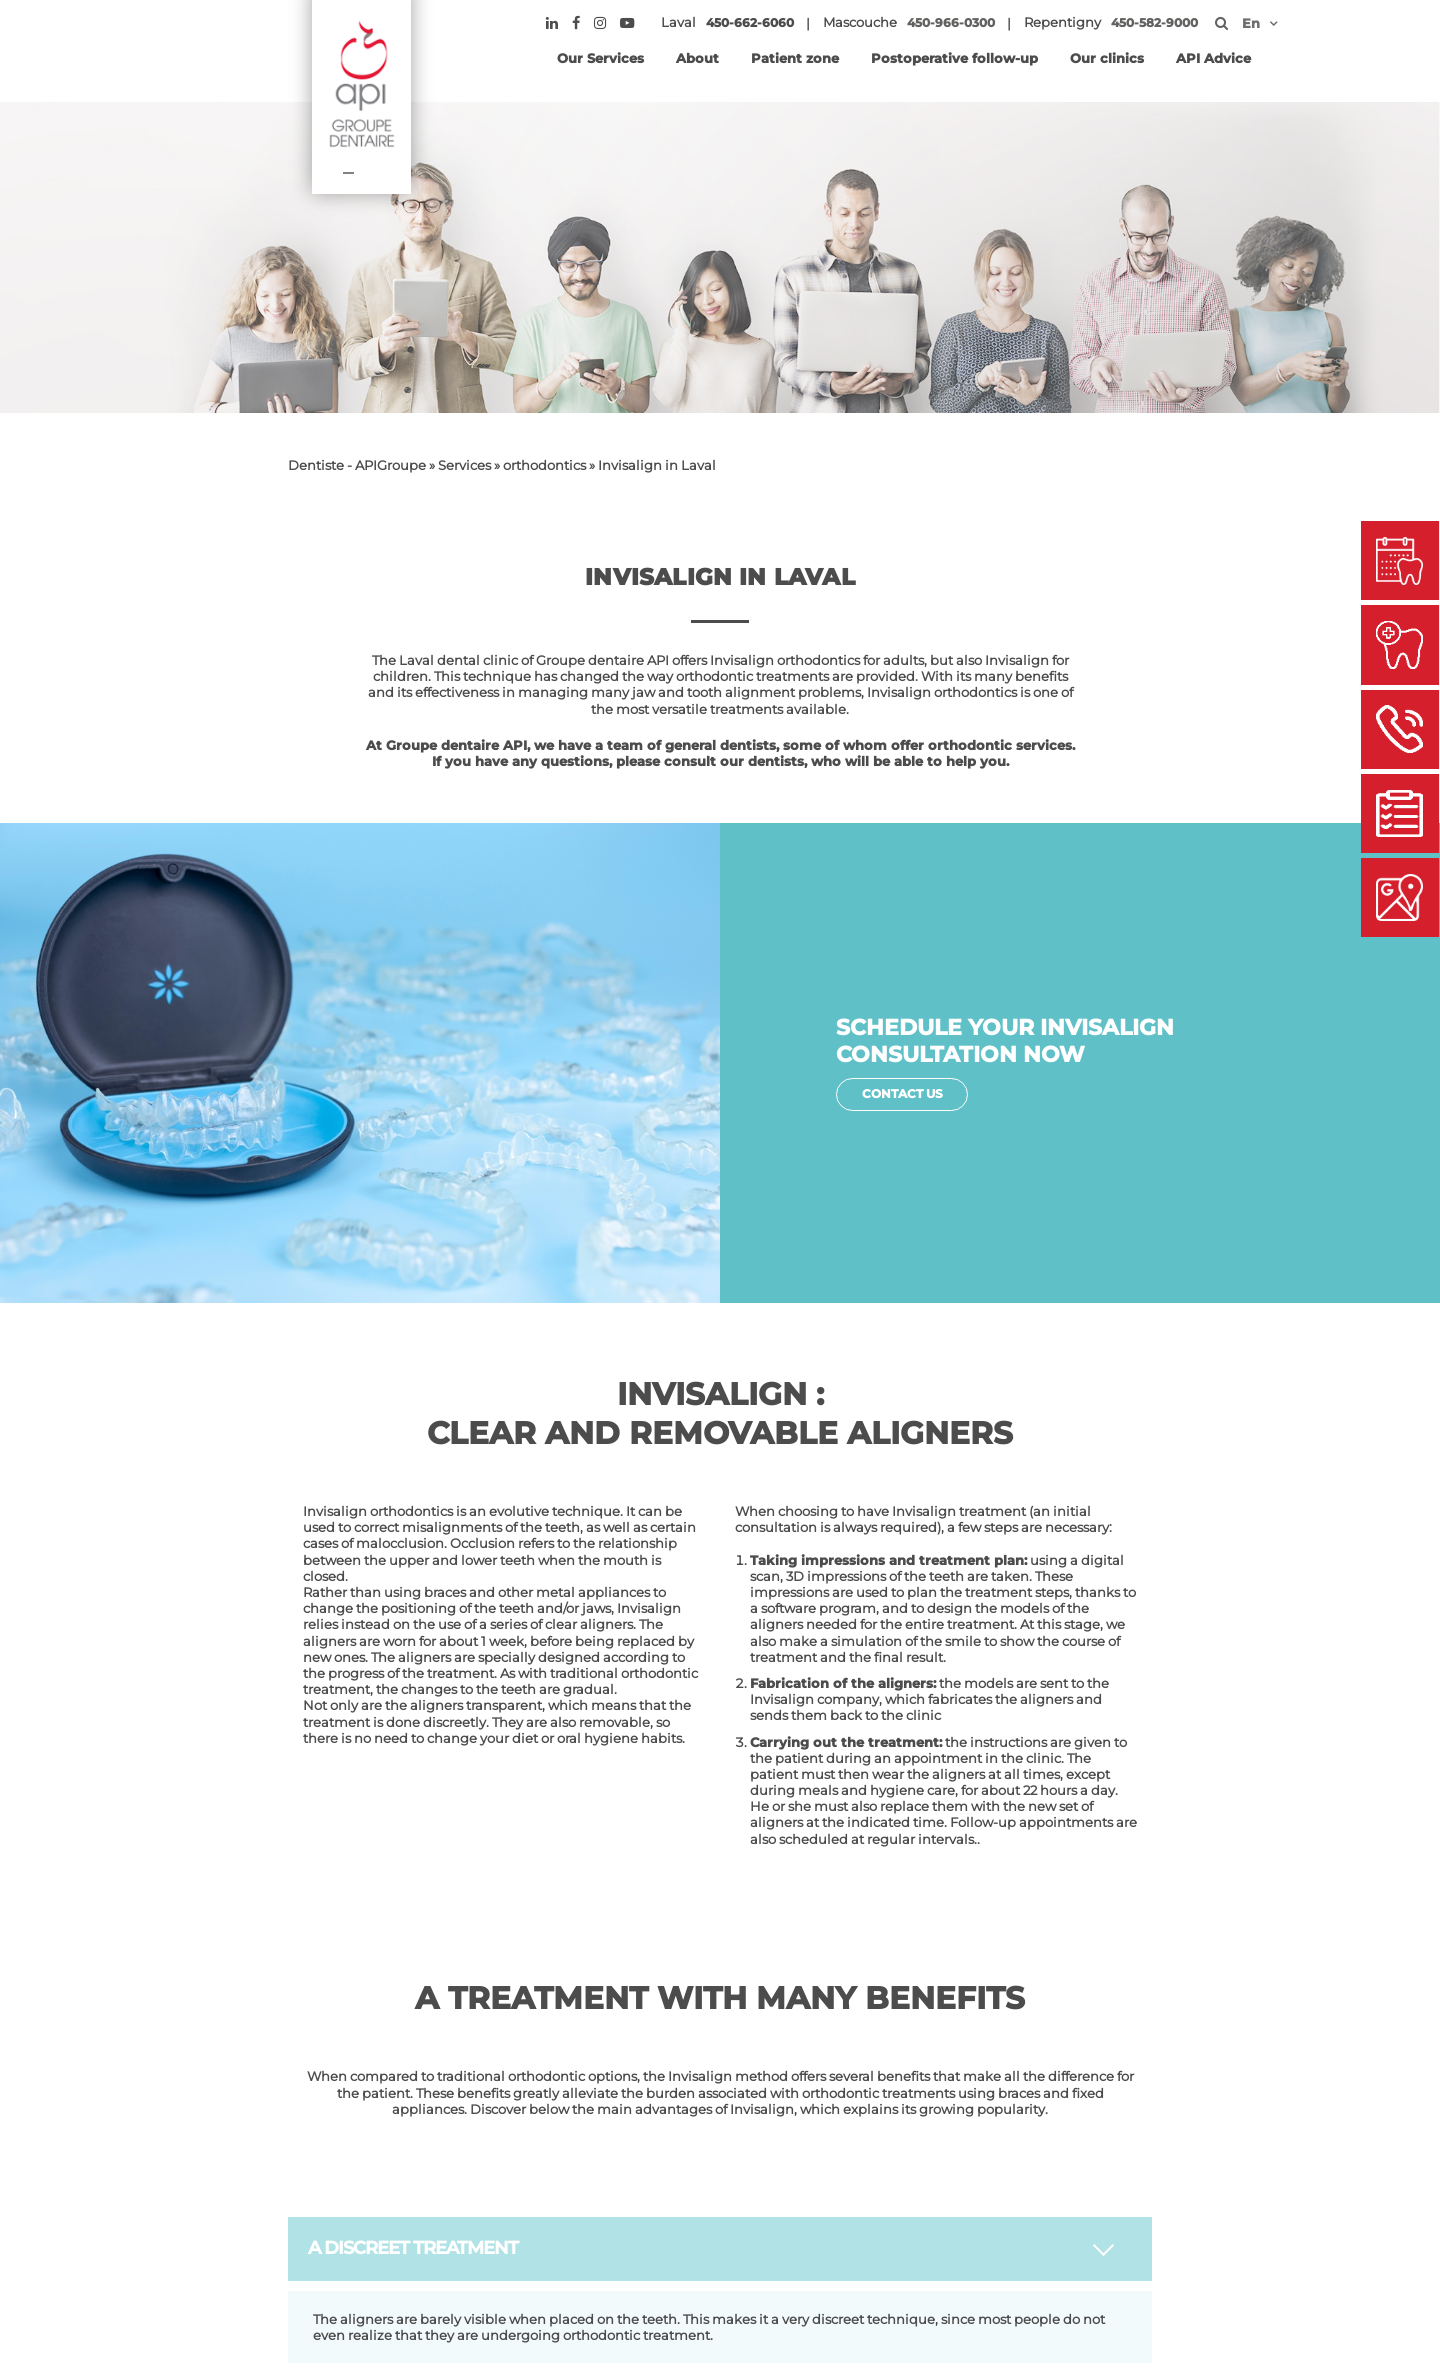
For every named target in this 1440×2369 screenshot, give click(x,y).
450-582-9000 (1156, 23)
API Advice (1213, 58)
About (697, 58)
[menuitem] (1252, 23)
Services (464, 465)
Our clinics (1107, 58)
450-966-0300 (953, 23)
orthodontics (544, 465)
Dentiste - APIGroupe (357, 465)
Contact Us (905, 1095)
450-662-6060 (752, 23)
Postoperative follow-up (954, 58)
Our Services (600, 58)
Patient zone (795, 58)
